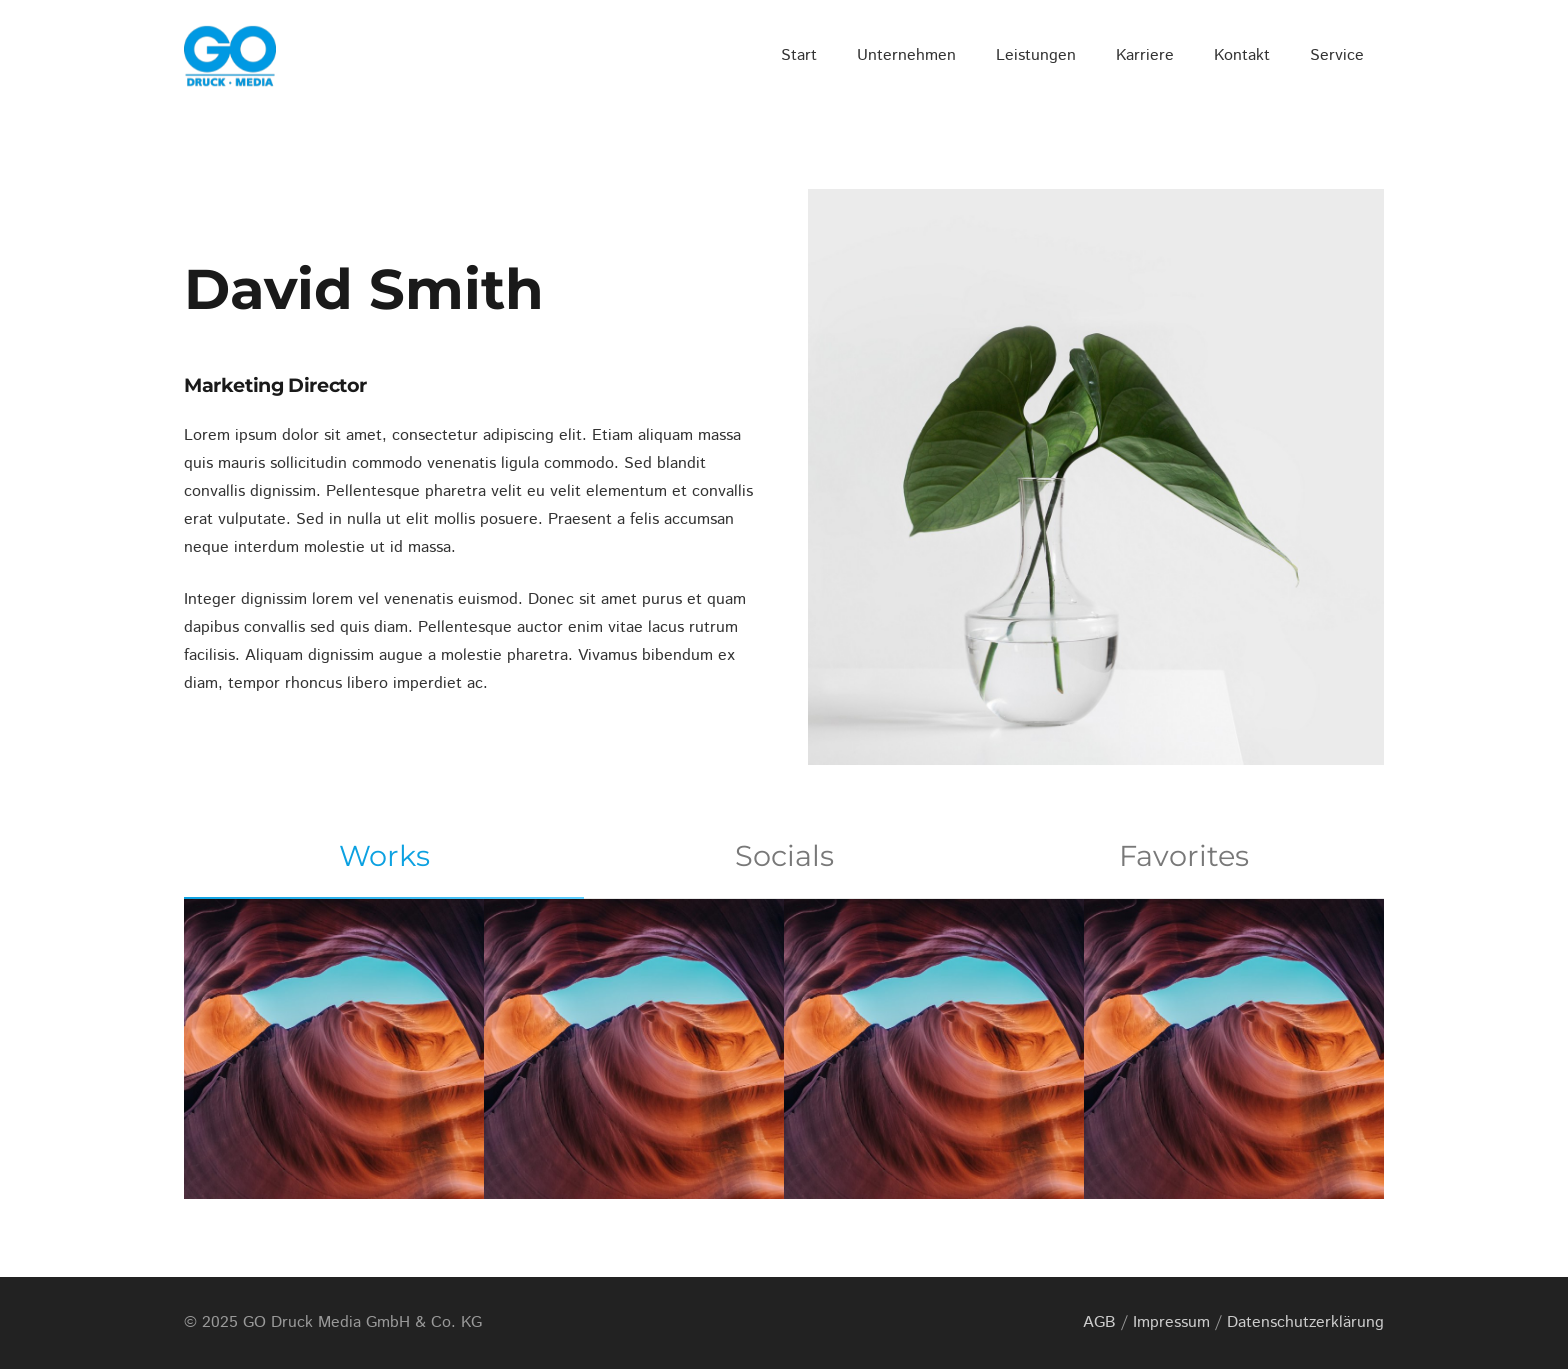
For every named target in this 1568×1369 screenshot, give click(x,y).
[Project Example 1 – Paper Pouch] (1234, 1049)
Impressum (1171, 1322)
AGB (1099, 1322)
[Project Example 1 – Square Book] (634, 1049)
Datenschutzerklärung (1305, 1322)
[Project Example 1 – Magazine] (334, 1049)
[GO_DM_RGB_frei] (230, 56)
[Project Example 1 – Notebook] (934, 1049)
